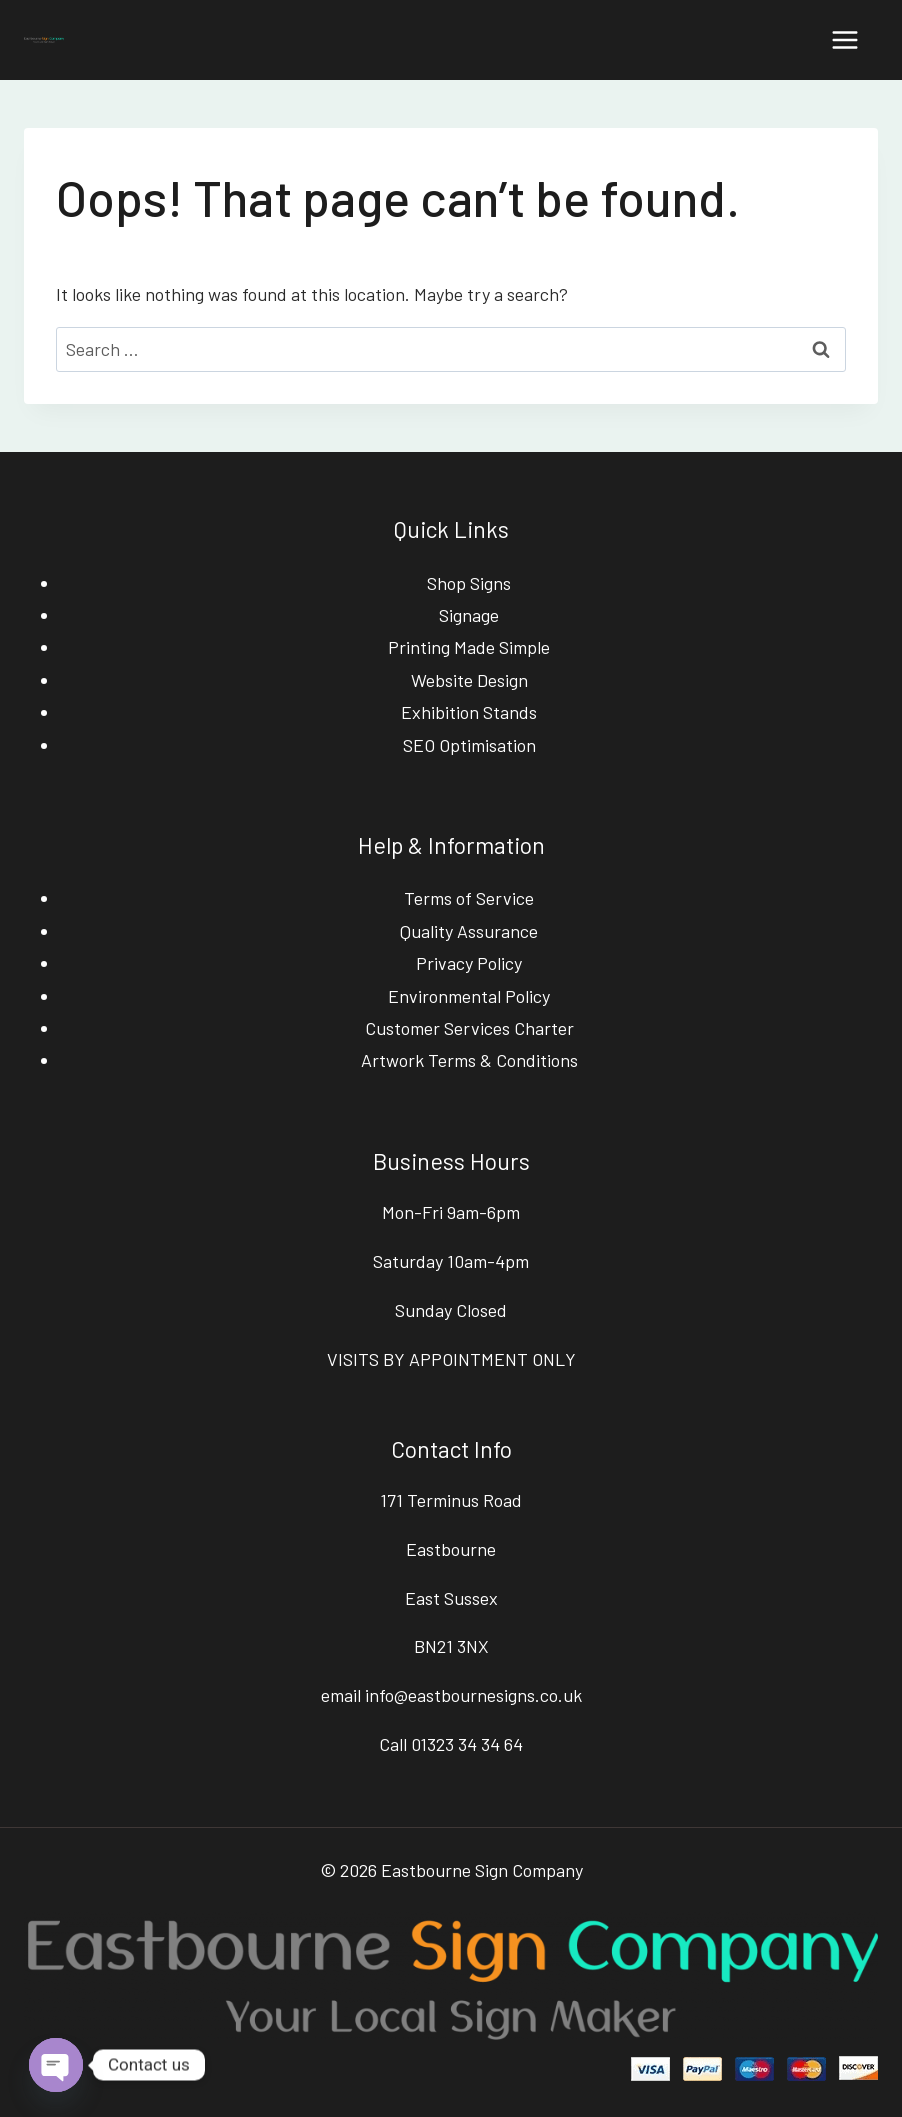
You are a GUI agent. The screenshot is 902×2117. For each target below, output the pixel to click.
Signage (469, 615)
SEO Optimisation (469, 745)
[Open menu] (844, 39)
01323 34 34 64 (467, 1744)
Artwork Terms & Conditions (469, 1060)
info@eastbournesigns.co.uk (473, 1695)
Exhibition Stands (469, 712)
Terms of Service (469, 898)
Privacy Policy (469, 963)
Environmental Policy (469, 996)
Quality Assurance (469, 931)
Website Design (469, 680)
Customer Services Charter (469, 1028)
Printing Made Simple (469, 647)
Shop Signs (469, 583)
